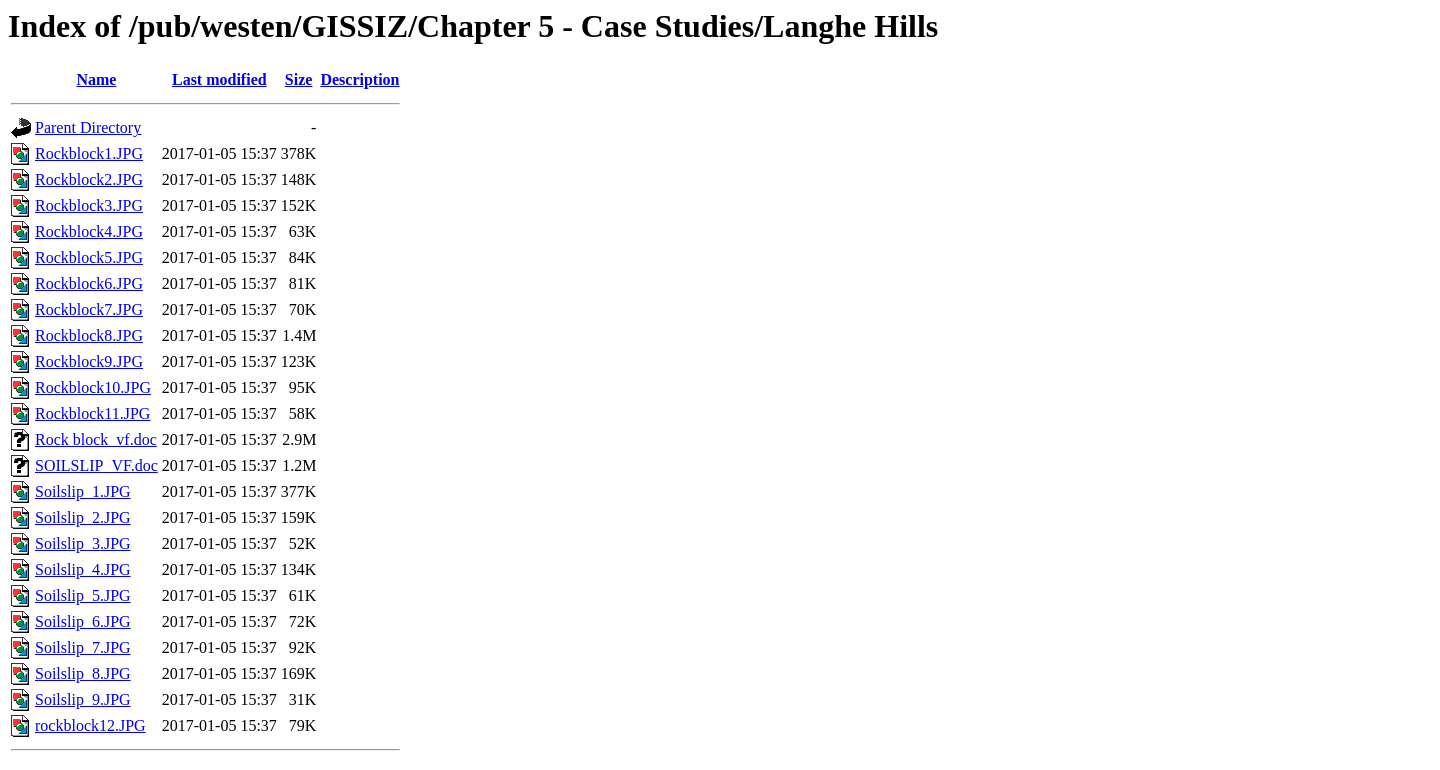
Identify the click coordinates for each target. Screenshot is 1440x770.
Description (359, 79)
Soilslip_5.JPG (83, 595)
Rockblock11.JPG (92, 413)
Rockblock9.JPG (89, 361)
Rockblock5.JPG (89, 257)
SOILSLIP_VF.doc (96, 465)
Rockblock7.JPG (89, 309)
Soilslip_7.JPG (83, 647)
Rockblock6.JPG (89, 283)
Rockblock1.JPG (89, 153)
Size (299, 79)
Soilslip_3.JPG (83, 543)
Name (96, 79)
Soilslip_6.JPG (83, 621)
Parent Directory (88, 127)
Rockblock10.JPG (93, 387)
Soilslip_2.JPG (83, 517)
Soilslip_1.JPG (83, 491)
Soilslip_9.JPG (83, 699)
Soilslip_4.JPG (83, 569)
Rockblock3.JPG (89, 205)
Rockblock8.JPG (89, 335)
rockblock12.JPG (90, 725)
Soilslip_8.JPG (83, 673)
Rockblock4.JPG (89, 231)
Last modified (219, 79)
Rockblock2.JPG (89, 179)
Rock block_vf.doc (96, 439)
